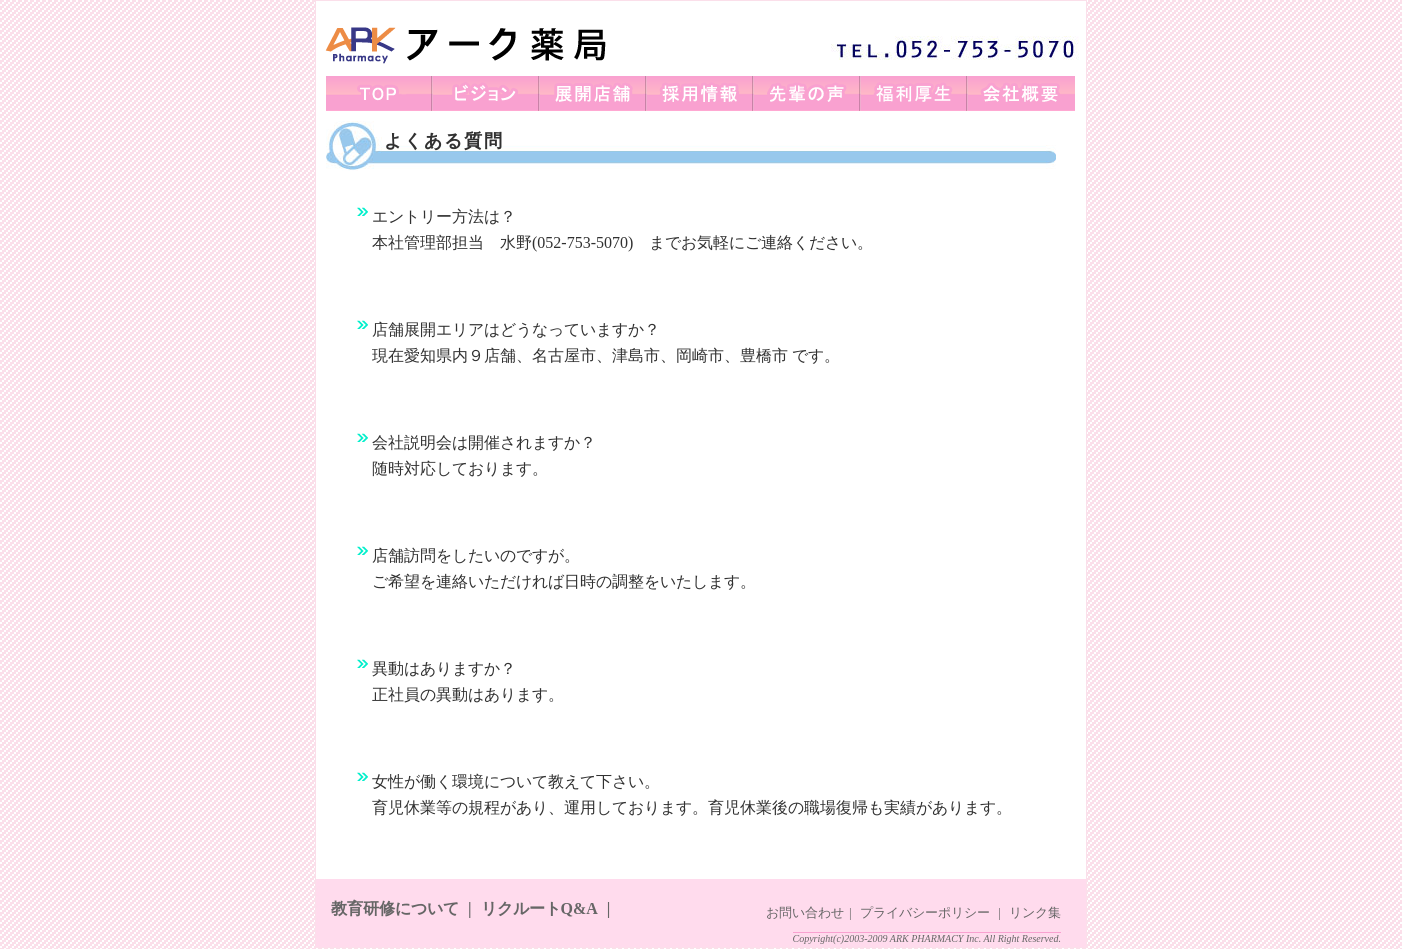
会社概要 (1021, 93)
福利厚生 (914, 93)
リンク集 (1035, 912)
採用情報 (700, 93)
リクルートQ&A (539, 908)
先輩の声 (807, 93)
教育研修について (395, 908)
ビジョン (486, 93)
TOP (379, 93)
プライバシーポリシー (925, 912)
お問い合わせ (805, 912)
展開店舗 (593, 93)
